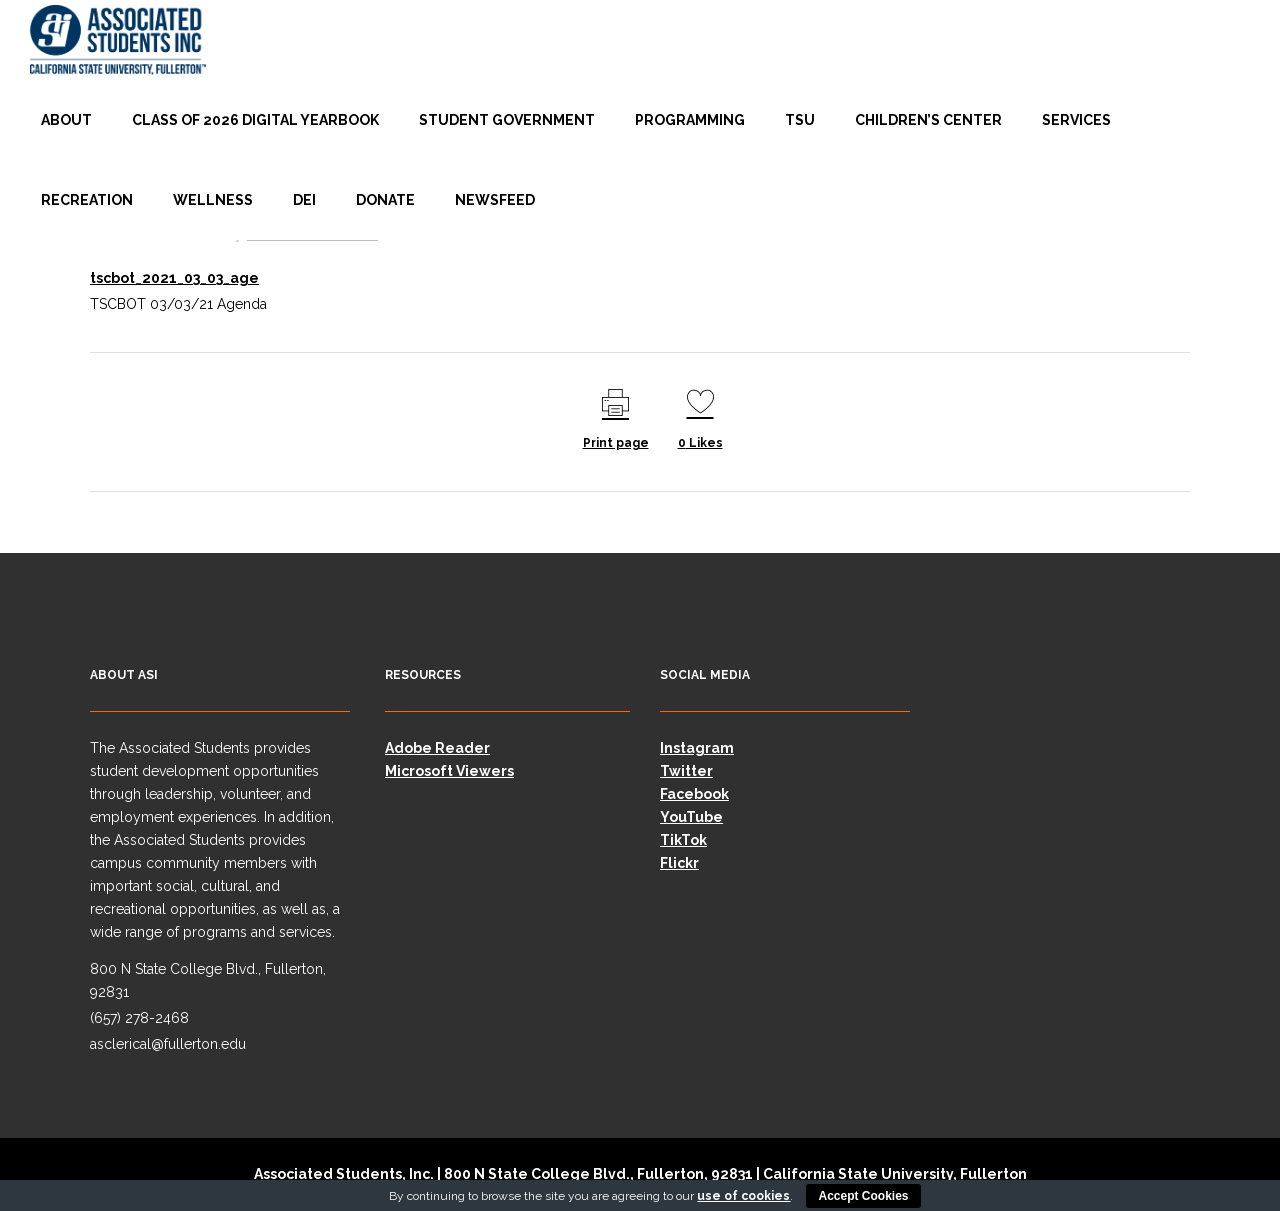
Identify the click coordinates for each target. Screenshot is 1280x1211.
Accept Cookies (863, 1196)
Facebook (694, 794)
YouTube (691, 817)
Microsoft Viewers (449, 771)
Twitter (686, 771)
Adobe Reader (437, 748)
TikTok (683, 840)
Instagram (697, 748)
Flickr (679, 863)
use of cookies (743, 1196)
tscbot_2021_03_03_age (174, 278)
